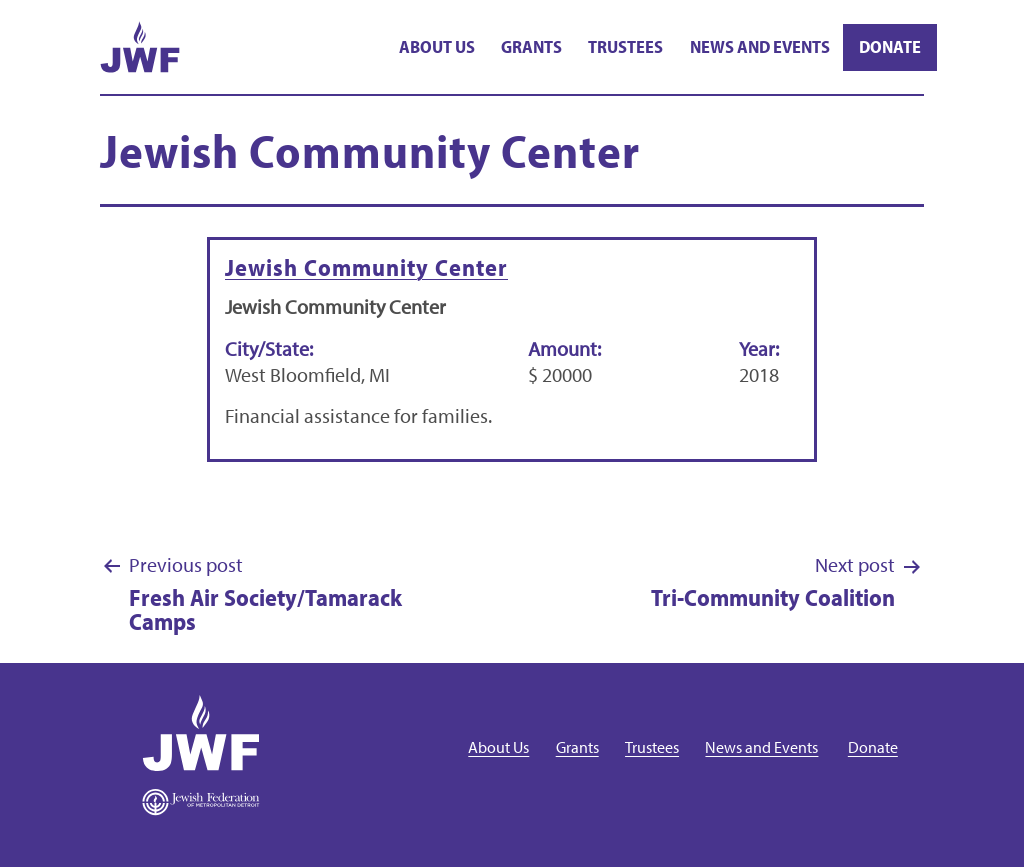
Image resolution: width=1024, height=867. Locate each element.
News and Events (760, 46)
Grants (531, 46)
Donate (890, 46)
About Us (437, 46)
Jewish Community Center (366, 267)
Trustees (625, 46)
